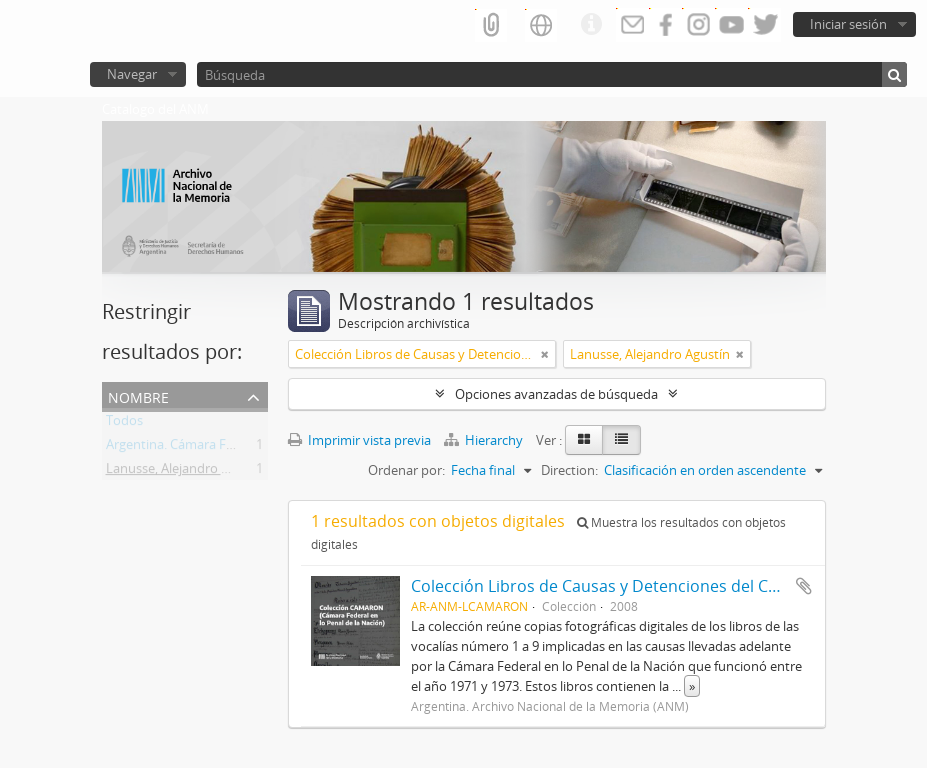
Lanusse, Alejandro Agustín (186, 472)
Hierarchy (485, 440)
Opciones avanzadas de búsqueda (556, 394)
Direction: (569, 470)
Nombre (138, 395)
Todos (124, 424)
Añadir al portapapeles (804, 586)
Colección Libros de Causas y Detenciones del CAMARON (623, 586)
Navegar (132, 74)
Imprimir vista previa (359, 440)
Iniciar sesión (848, 24)
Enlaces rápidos (591, 25)
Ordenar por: (406, 470)
